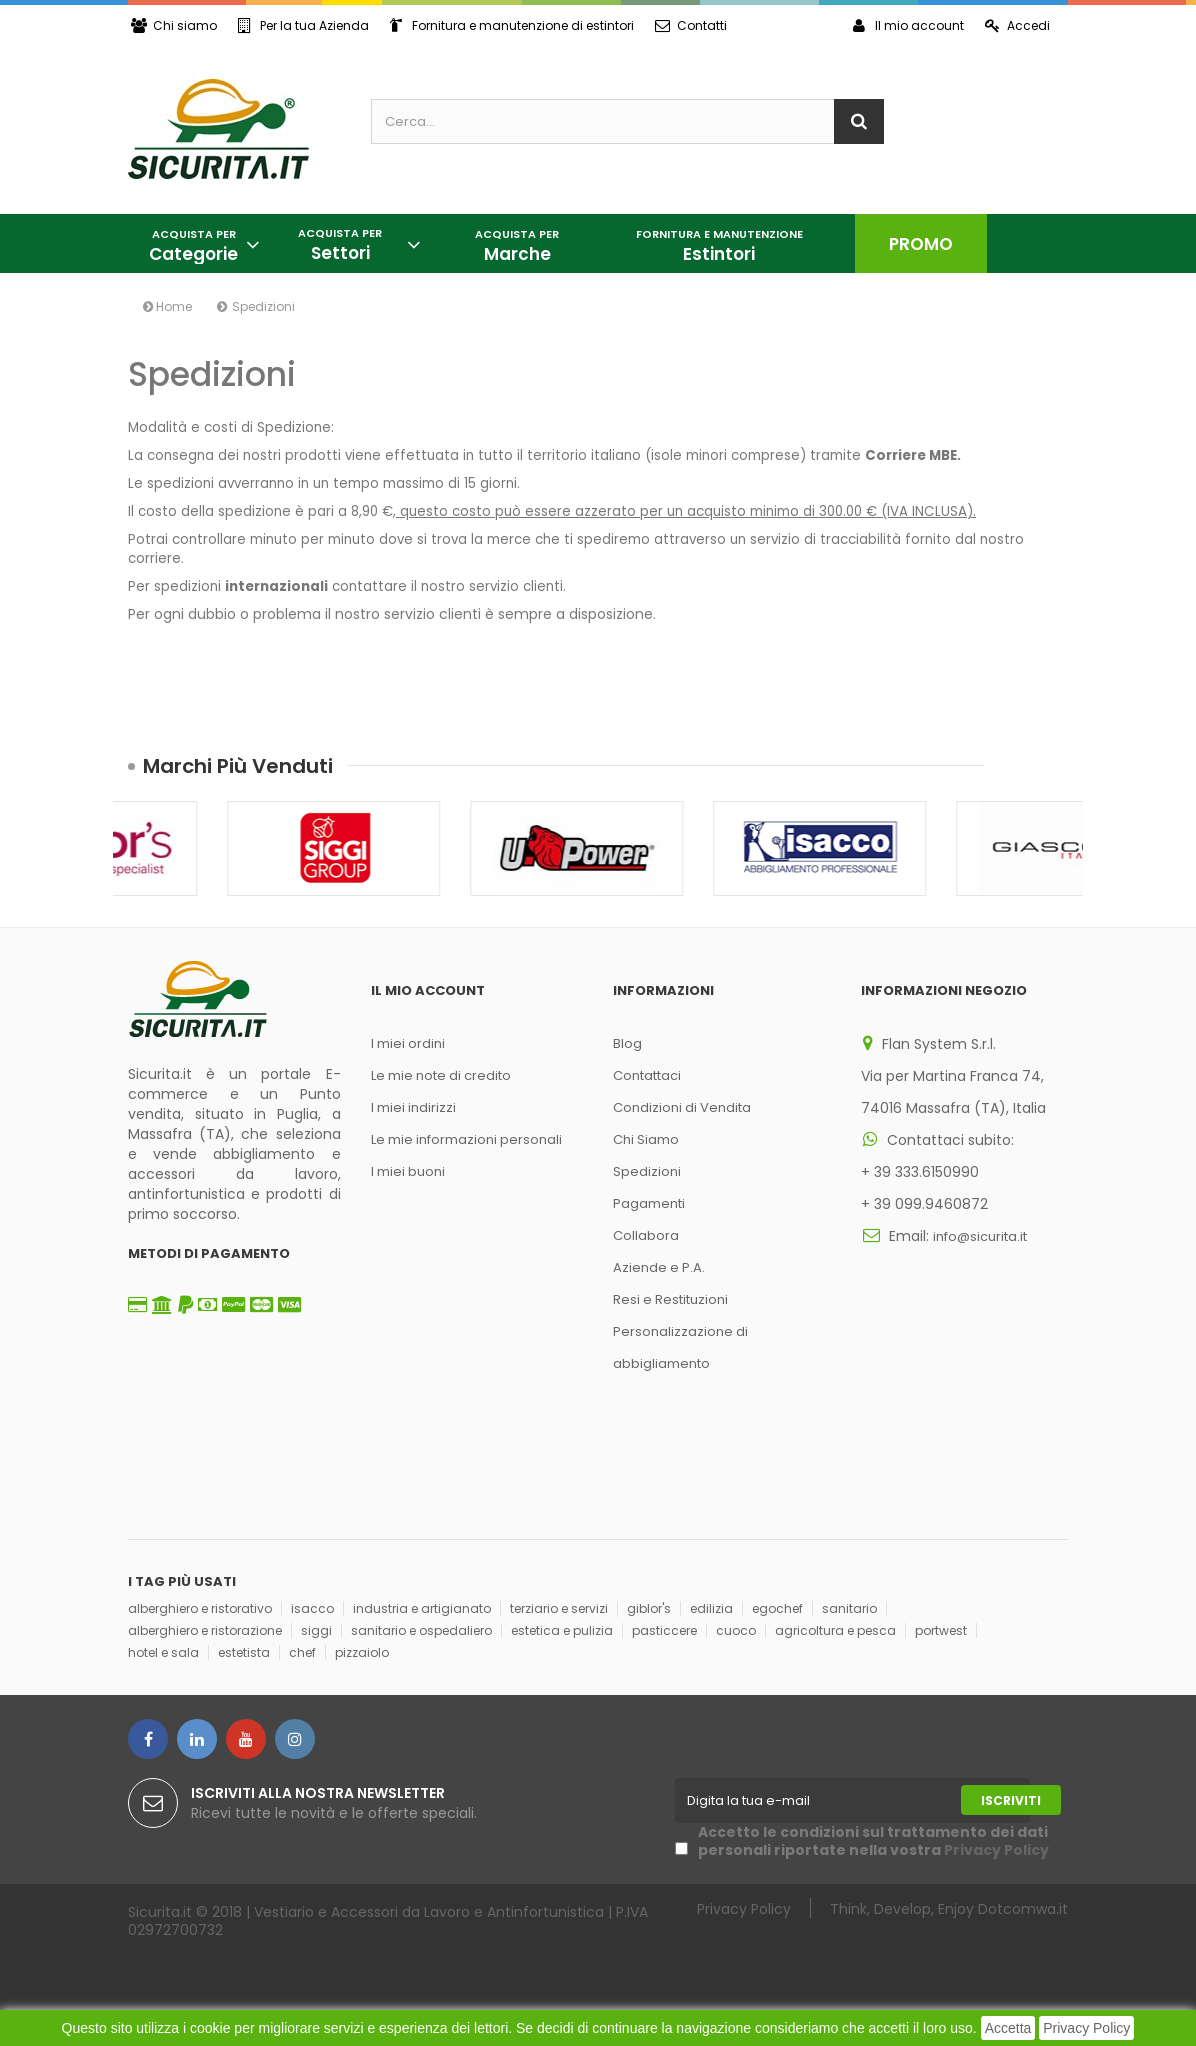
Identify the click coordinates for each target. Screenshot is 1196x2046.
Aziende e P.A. (659, 1267)
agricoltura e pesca (835, 1630)
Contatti (691, 25)
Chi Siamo (646, 1139)
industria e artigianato (422, 1608)
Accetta (1008, 2028)
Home (167, 306)
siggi (316, 1630)
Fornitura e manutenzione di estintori (512, 25)
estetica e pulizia (562, 1630)
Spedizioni (647, 1171)
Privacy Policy (1086, 2028)
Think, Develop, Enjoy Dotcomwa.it (949, 1908)
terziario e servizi (559, 1608)
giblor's (649, 1608)
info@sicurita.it (980, 1236)
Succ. (1053, 765)
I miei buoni (408, 1171)
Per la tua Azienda (303, 25)
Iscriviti (1011, 1800)
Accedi (1017, 25)
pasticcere (664, 1630)
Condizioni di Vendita (682, 1107)
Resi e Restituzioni (670, 1299)
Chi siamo (174, 25)
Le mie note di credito (441, 1075)
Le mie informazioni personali (466, 1139)
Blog (627, 1043)
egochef (777, 1608)
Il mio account (908, 25)
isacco (312, 1608)
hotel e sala (163, 1652)
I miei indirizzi (413, 1107)
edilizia (711, 1608)
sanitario (849, 1608)
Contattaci (647, 1075)
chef (302, 1652)
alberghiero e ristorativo (200, 1608)
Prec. (1016, 765)
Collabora (646, 1235)
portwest (941, 1630)
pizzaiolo (362, 1652)
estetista (244, 1652)
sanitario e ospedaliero (421, 1630)
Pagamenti (649, 1203)
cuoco (736, 1630)
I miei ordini (408, 1043)
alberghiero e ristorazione (205, 1630)
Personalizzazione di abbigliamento (680, 1347)
